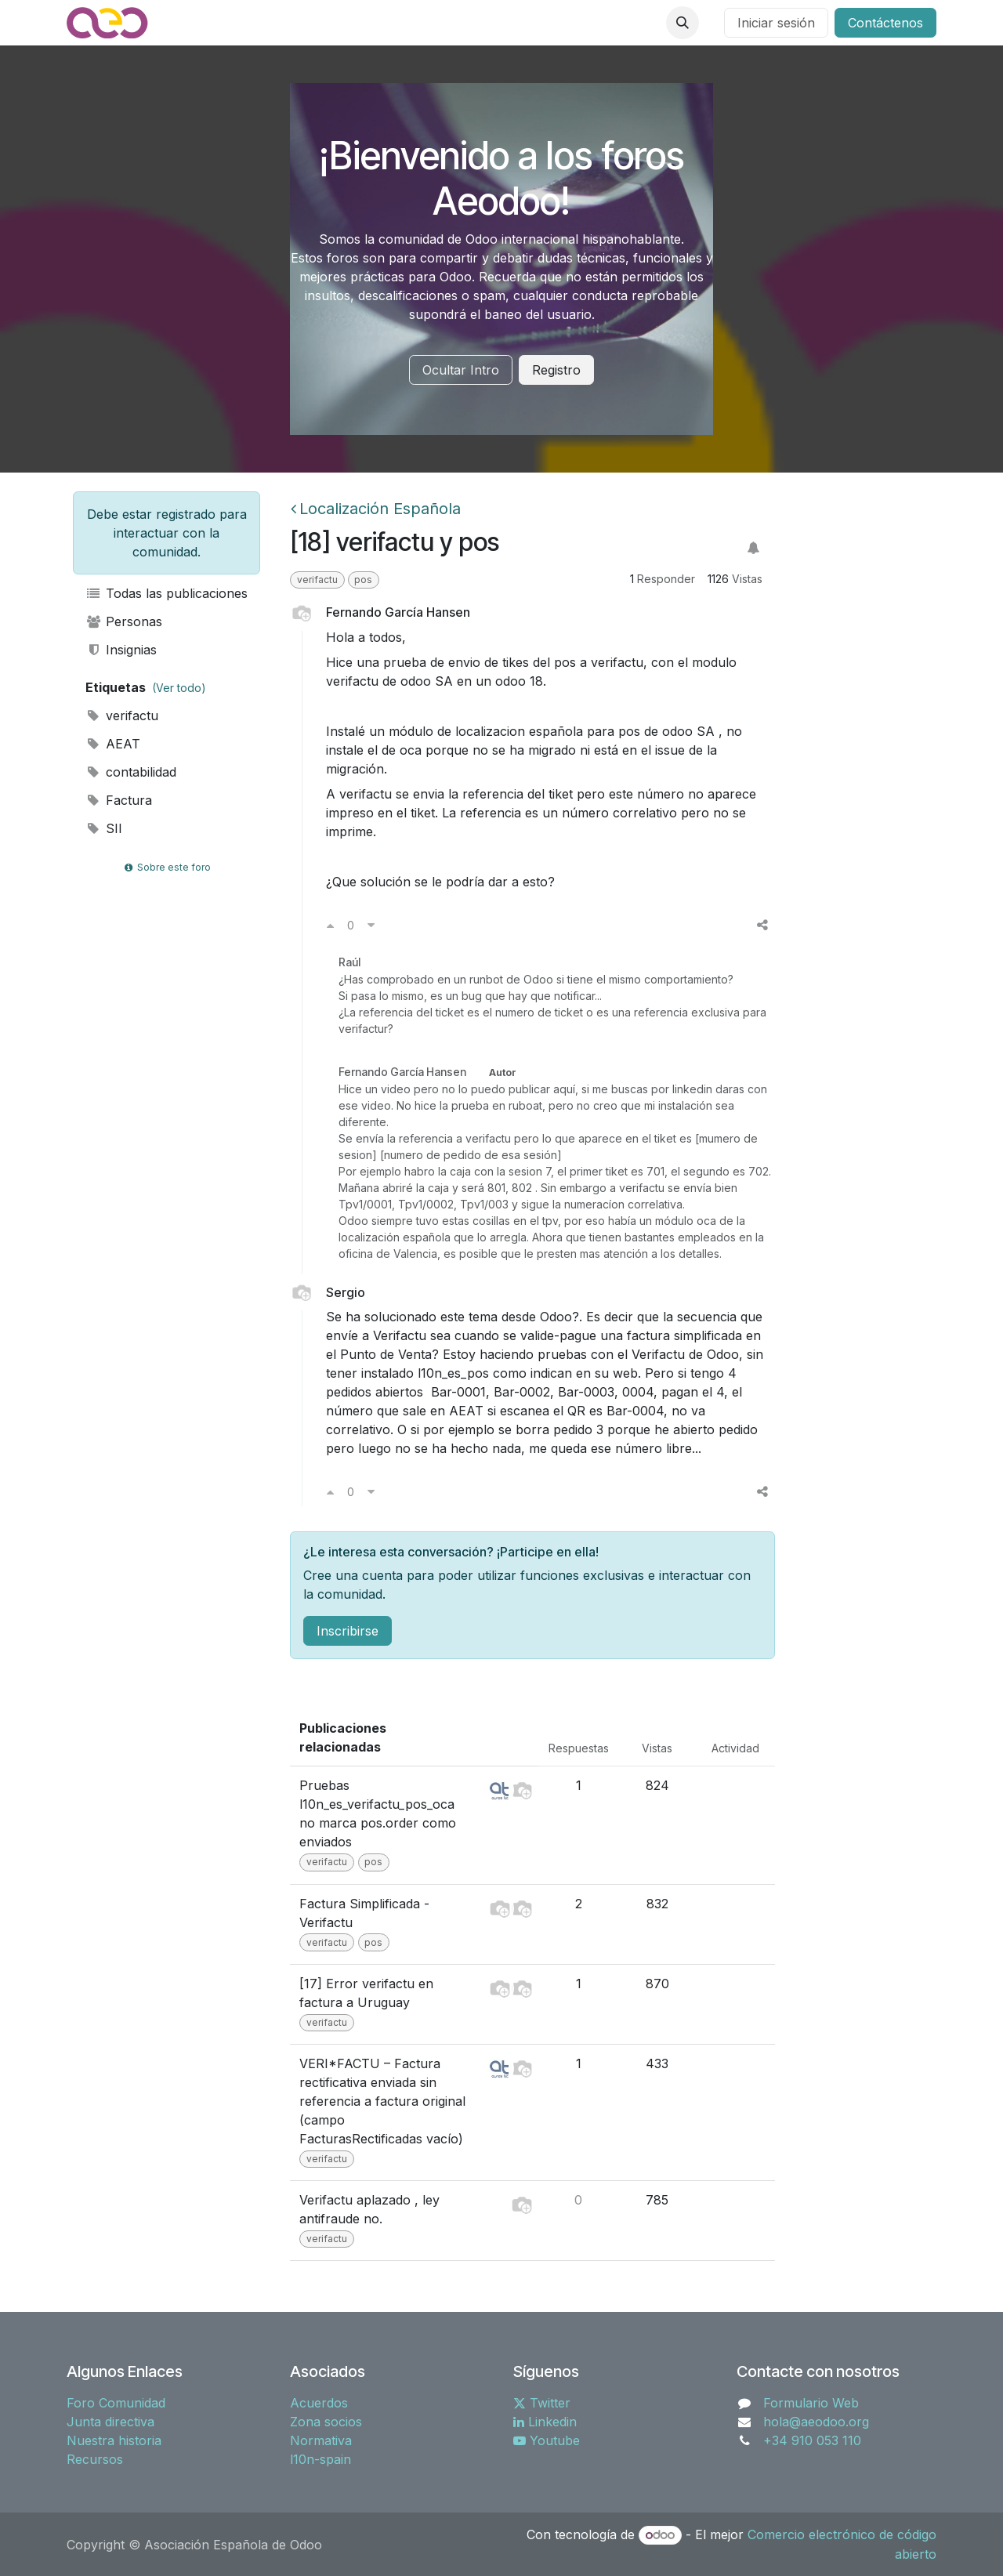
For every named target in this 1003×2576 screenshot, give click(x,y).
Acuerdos (319, 2403)
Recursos (95, 2459)
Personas (123, 621)
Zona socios (326, 2421)
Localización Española (376, 508)
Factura (118, 800)
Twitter (541, 2403)
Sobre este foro (166, 867)
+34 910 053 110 (812, 2440)
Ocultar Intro (460, 370)
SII (103, 828)
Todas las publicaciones (166, 593)
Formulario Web (811, 2403)
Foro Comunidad (116, 2403)
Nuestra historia (114, 2440)
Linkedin (545, 2421)
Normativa (321, 2440)
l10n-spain (320, 2459)
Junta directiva (110, 2421)
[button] (682, 22)
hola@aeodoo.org (816, 2421)
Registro (556, 370)
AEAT (112, 744)
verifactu (121, 715)
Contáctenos (885, 23)
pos (363, 579)
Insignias (121, 650)
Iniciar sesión (776, 23)
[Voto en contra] (371, 925)
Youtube (546, 2440)
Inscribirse (347, 1631)
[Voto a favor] (330, 925)
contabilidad (130, 772)
